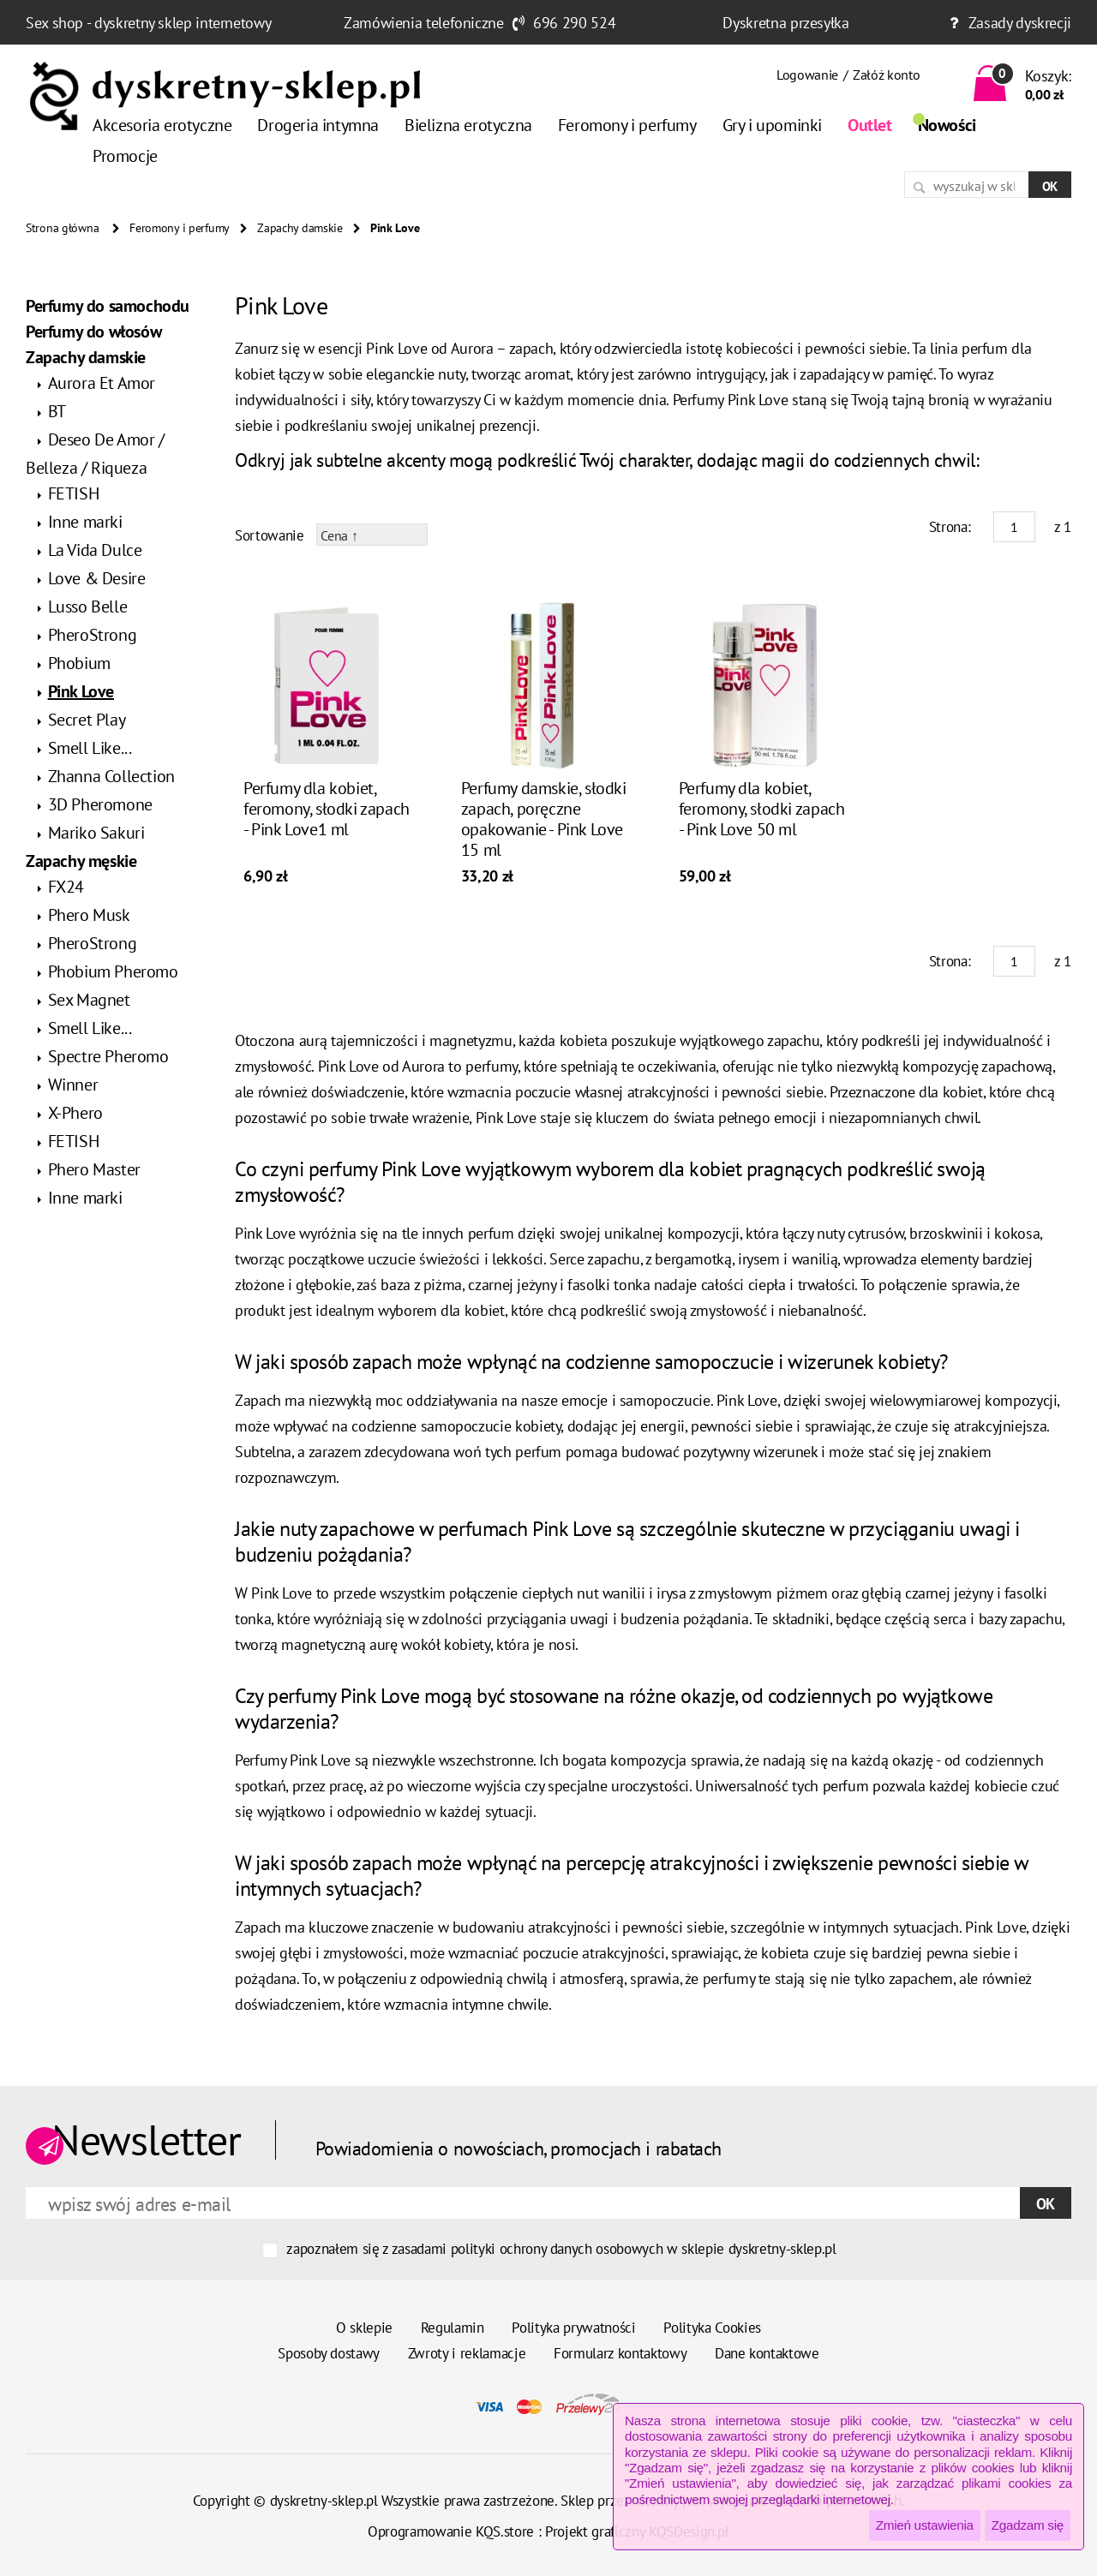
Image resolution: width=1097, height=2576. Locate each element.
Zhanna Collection (111, 776)
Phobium (79, 663)
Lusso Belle (88, 606)
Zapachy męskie (81, 861)
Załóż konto (886, 74)
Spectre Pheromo (108, 1056)
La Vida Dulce (95, 550)
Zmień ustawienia (925, 2525)
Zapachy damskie (300, 228)
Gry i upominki (772, 125)
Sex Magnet (89, 1000)
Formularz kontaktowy (620, 2353)
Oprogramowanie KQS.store (451, 2531)
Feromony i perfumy (627, 125)
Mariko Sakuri (96, 833)
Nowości (947, 125)
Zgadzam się (1028, 2525)
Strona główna (62, 228)
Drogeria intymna (318, 125)
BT (57, 411)
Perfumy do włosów (93, 331)
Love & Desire (97, 578)
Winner (73, 1084)
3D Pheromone (100, 804)
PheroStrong (92, 635)
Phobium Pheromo (113, 971)
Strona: (950, 526)
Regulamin (452, 2327)
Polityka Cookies (712, 2327)
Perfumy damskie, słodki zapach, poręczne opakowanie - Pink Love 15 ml (543, 819)
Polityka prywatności (573, 2327)
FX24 (66, 887)
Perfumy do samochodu (107, 306)
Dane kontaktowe (767, 2353)
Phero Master (94, 1169)
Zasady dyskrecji (1019, 23)
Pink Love (81, 691)
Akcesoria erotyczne (162, 125)
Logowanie (807, 74)
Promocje (125, 156)
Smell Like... (90, 748)
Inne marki (85, 522)
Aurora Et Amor (101, 383)
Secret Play (87, 719)
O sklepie (364, 2327)
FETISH (73, 493)
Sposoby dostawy (329, 2353)
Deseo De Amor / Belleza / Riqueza (95, 453)
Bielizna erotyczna (468, 125)
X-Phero (75, 1113)
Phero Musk (89, 915)
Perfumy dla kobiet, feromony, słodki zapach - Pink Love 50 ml (762, 808)
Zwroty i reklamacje (467, 2353)
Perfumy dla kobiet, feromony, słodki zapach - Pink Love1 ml (326, 808)
